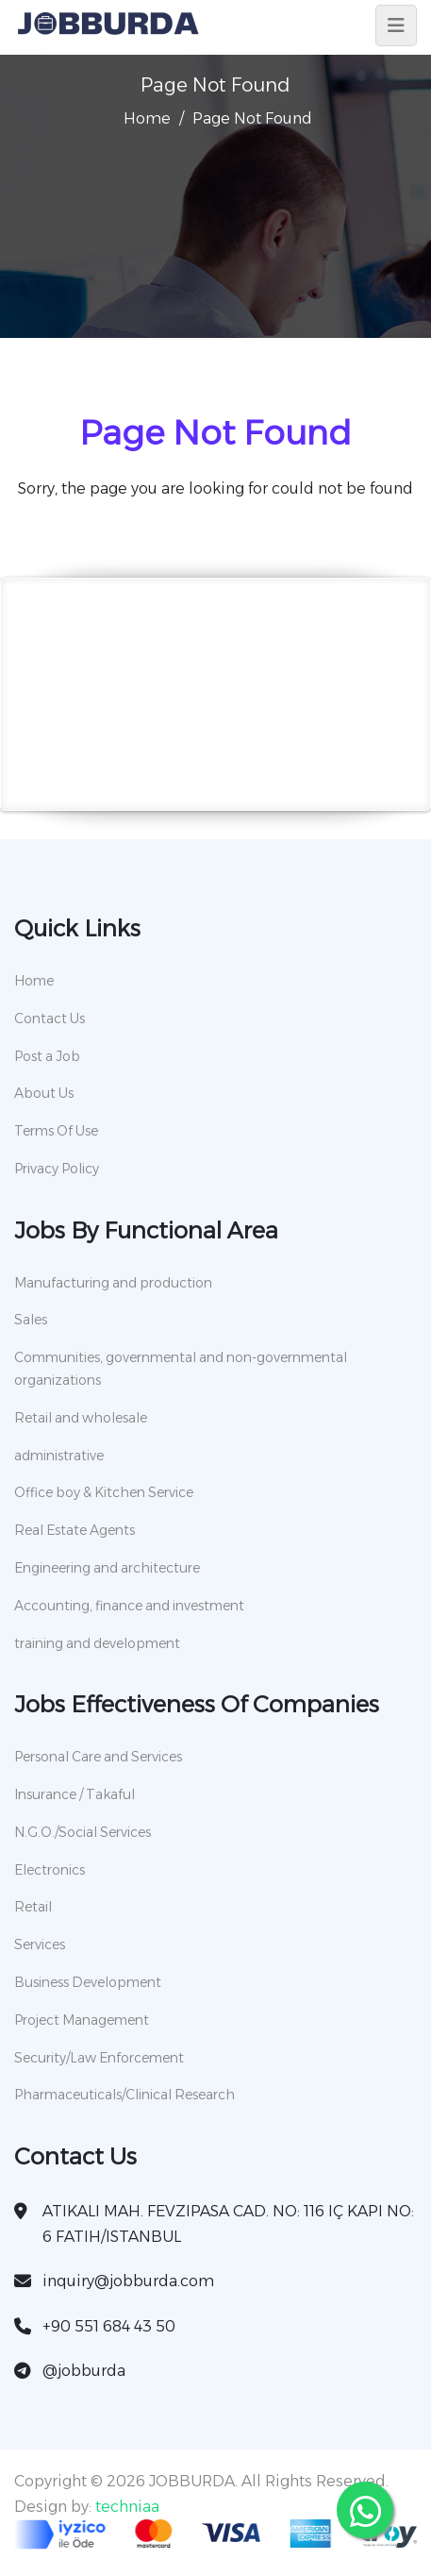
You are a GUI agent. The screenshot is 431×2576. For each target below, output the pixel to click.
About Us (44, 1093)
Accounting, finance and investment (129, 1605)
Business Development (87, 1982)
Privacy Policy (56, 1168)
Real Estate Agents (74, 1530)
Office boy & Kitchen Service (103, 1492)
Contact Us (49, 1018)
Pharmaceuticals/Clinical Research (124, 2094)
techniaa (127, 2507)
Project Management (81, 2020)
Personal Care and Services (98, 1756)
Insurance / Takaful (74, 1794)
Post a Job (47, 1056)
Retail (33, 1906)
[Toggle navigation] (396, 25)
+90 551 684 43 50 (108, 2326)
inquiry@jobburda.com (128, 2281)
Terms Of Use (56, 1130)
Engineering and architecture (107, 1567)
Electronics (49, 1869)
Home (147, 118)
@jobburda (83, 2371)
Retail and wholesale (80, 1417)
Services (39, 1944)
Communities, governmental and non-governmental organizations (180, 1369)
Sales (30, 1319)
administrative (59, 1455)
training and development (97, 1643)
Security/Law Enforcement (99, 2057)
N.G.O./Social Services (82, 1832)
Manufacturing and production (113, 1282)
